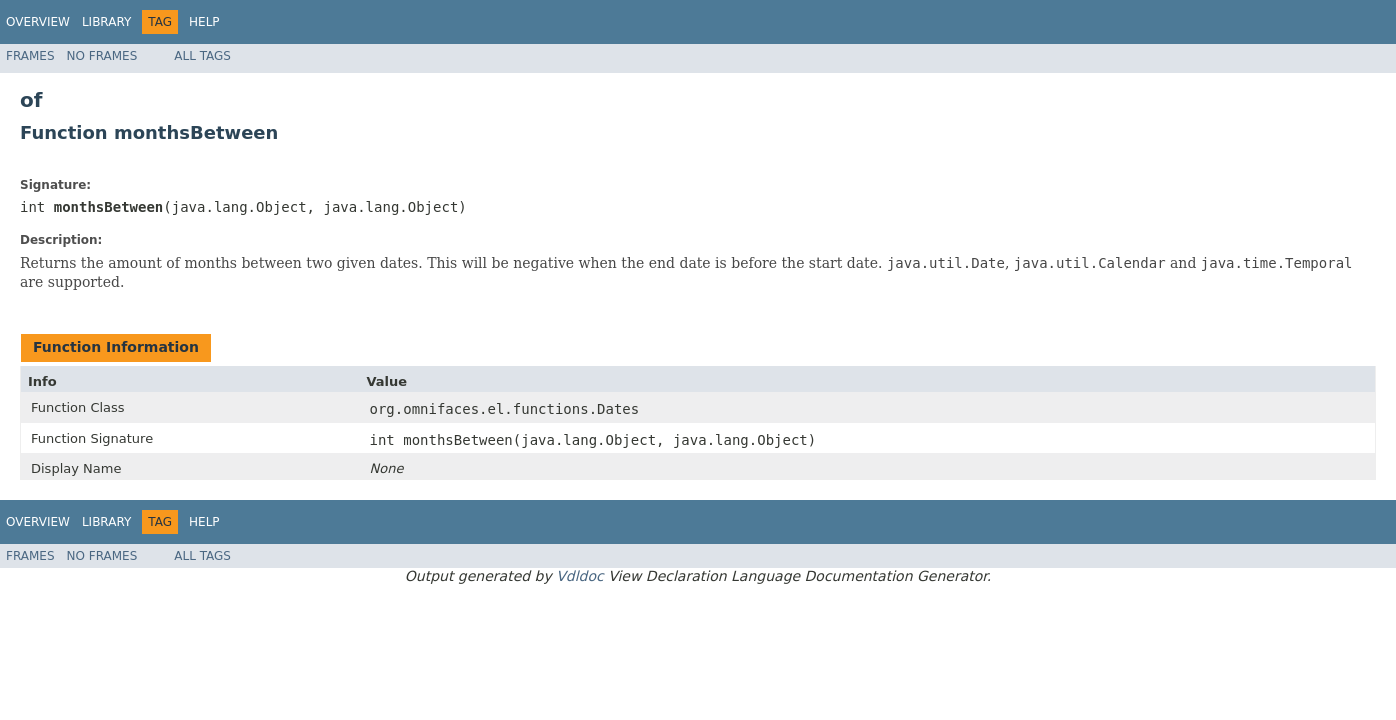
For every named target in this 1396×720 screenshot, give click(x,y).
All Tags (202, 56)
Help (204, 22)
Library (106, 22)
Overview (38, 22)
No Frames (102, 56)
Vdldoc (580, 576)
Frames (30, 56)
